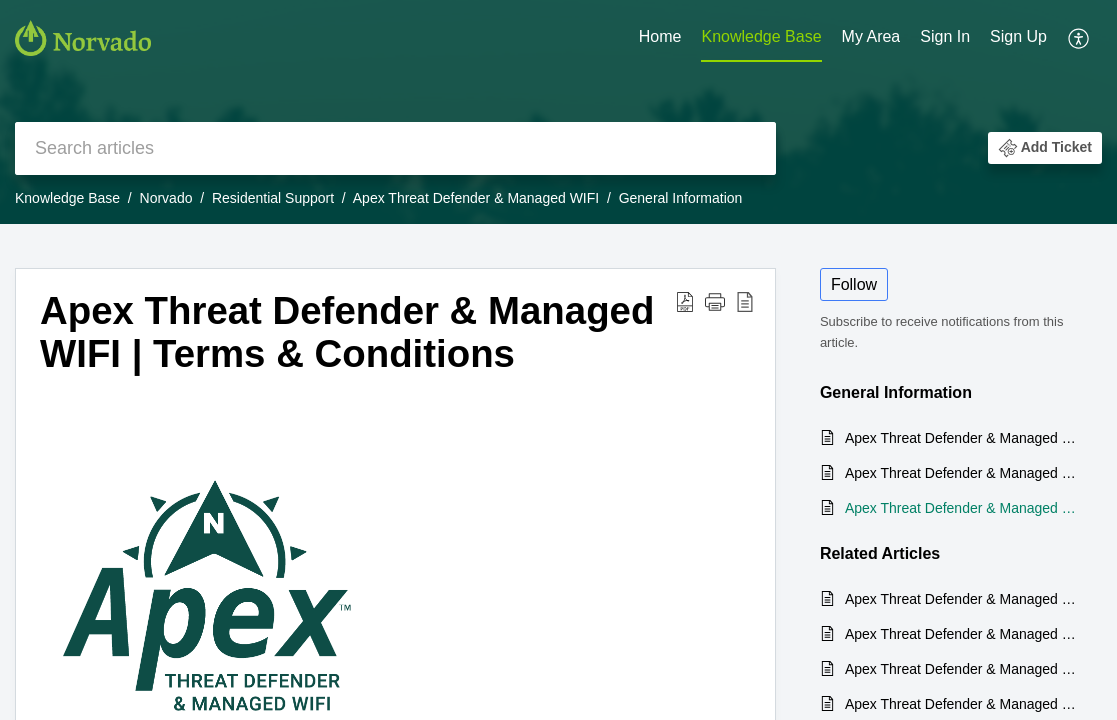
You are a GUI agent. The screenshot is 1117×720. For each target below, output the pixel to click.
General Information (681, 198)
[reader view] (745, 302)
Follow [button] (854, 284)
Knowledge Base (761, 36)
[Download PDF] (685, 302)
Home (660, 36)
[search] (395, 148)
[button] (1045, 148)
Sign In (945, 36)
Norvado (166, 198)
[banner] (558, 112)
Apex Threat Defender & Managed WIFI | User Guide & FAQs (963, 473)
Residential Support (273, 198)
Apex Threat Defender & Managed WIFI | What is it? (963, 438)
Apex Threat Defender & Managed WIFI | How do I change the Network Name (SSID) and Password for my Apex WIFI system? (963, 669)
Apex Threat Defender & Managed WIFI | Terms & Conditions (347, 332)
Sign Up (1018, 36)
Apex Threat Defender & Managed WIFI (476, 198)
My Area (871, 36)
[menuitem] (983, 38)
